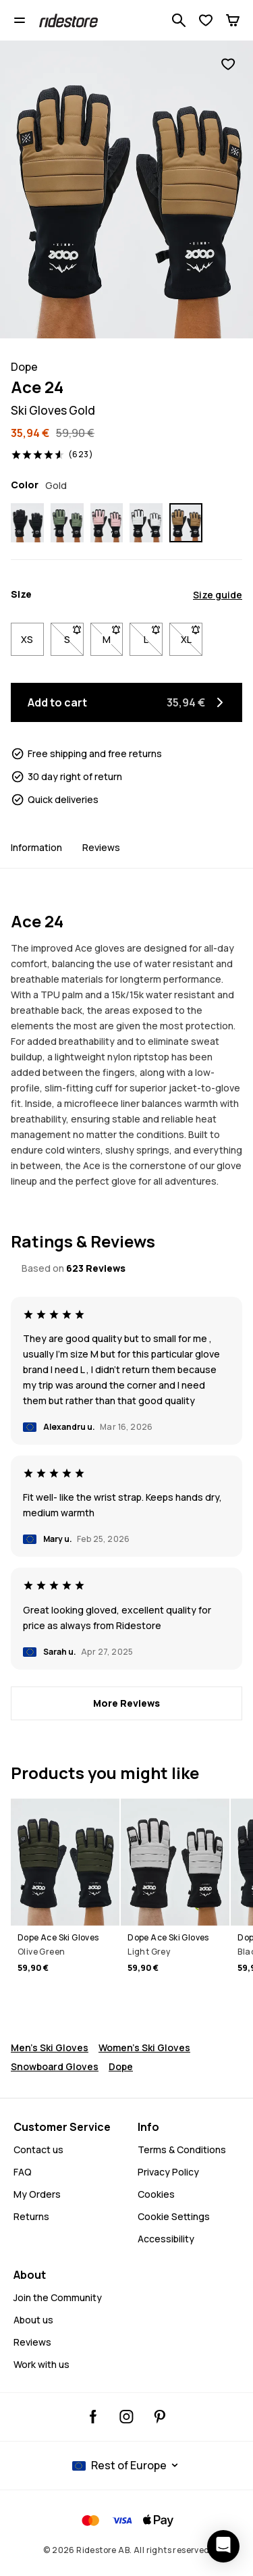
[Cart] (232, 20)
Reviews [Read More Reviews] (32, 2342)
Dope (121, 2066)
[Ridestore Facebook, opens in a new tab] (93, 2416)
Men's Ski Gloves (49, 2047)
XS (27, 639)
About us (33, 2319)
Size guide (217, 594)
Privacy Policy (168, 2171)
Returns (31, 2216)
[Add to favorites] (228, 64)
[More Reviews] (126, 1703)
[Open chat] (223, 2546)
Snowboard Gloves (55, 2066)
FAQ (22, 2171)
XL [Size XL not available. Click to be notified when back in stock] (191, 636)
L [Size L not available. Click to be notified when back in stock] (153, 636)
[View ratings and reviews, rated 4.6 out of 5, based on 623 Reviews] (52, 454)
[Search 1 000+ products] (178, 20)
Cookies (156, 2194)
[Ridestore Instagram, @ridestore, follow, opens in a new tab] (126, 2416)
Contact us (38, 2149)
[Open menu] (19, 20)
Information (36, 847)
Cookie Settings (174, 2216)
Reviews (101, 847)
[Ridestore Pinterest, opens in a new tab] (159, 2416)
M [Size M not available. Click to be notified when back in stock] (113, 636)
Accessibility (166, 2238)
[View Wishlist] (205, 20)
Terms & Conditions (182, 2149)
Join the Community (57, 2297)
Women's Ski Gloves (144, 2047)
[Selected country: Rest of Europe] (127, 2465)
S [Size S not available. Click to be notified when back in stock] (74, 636)
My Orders (37, 2194)
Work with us (41, 2364)
